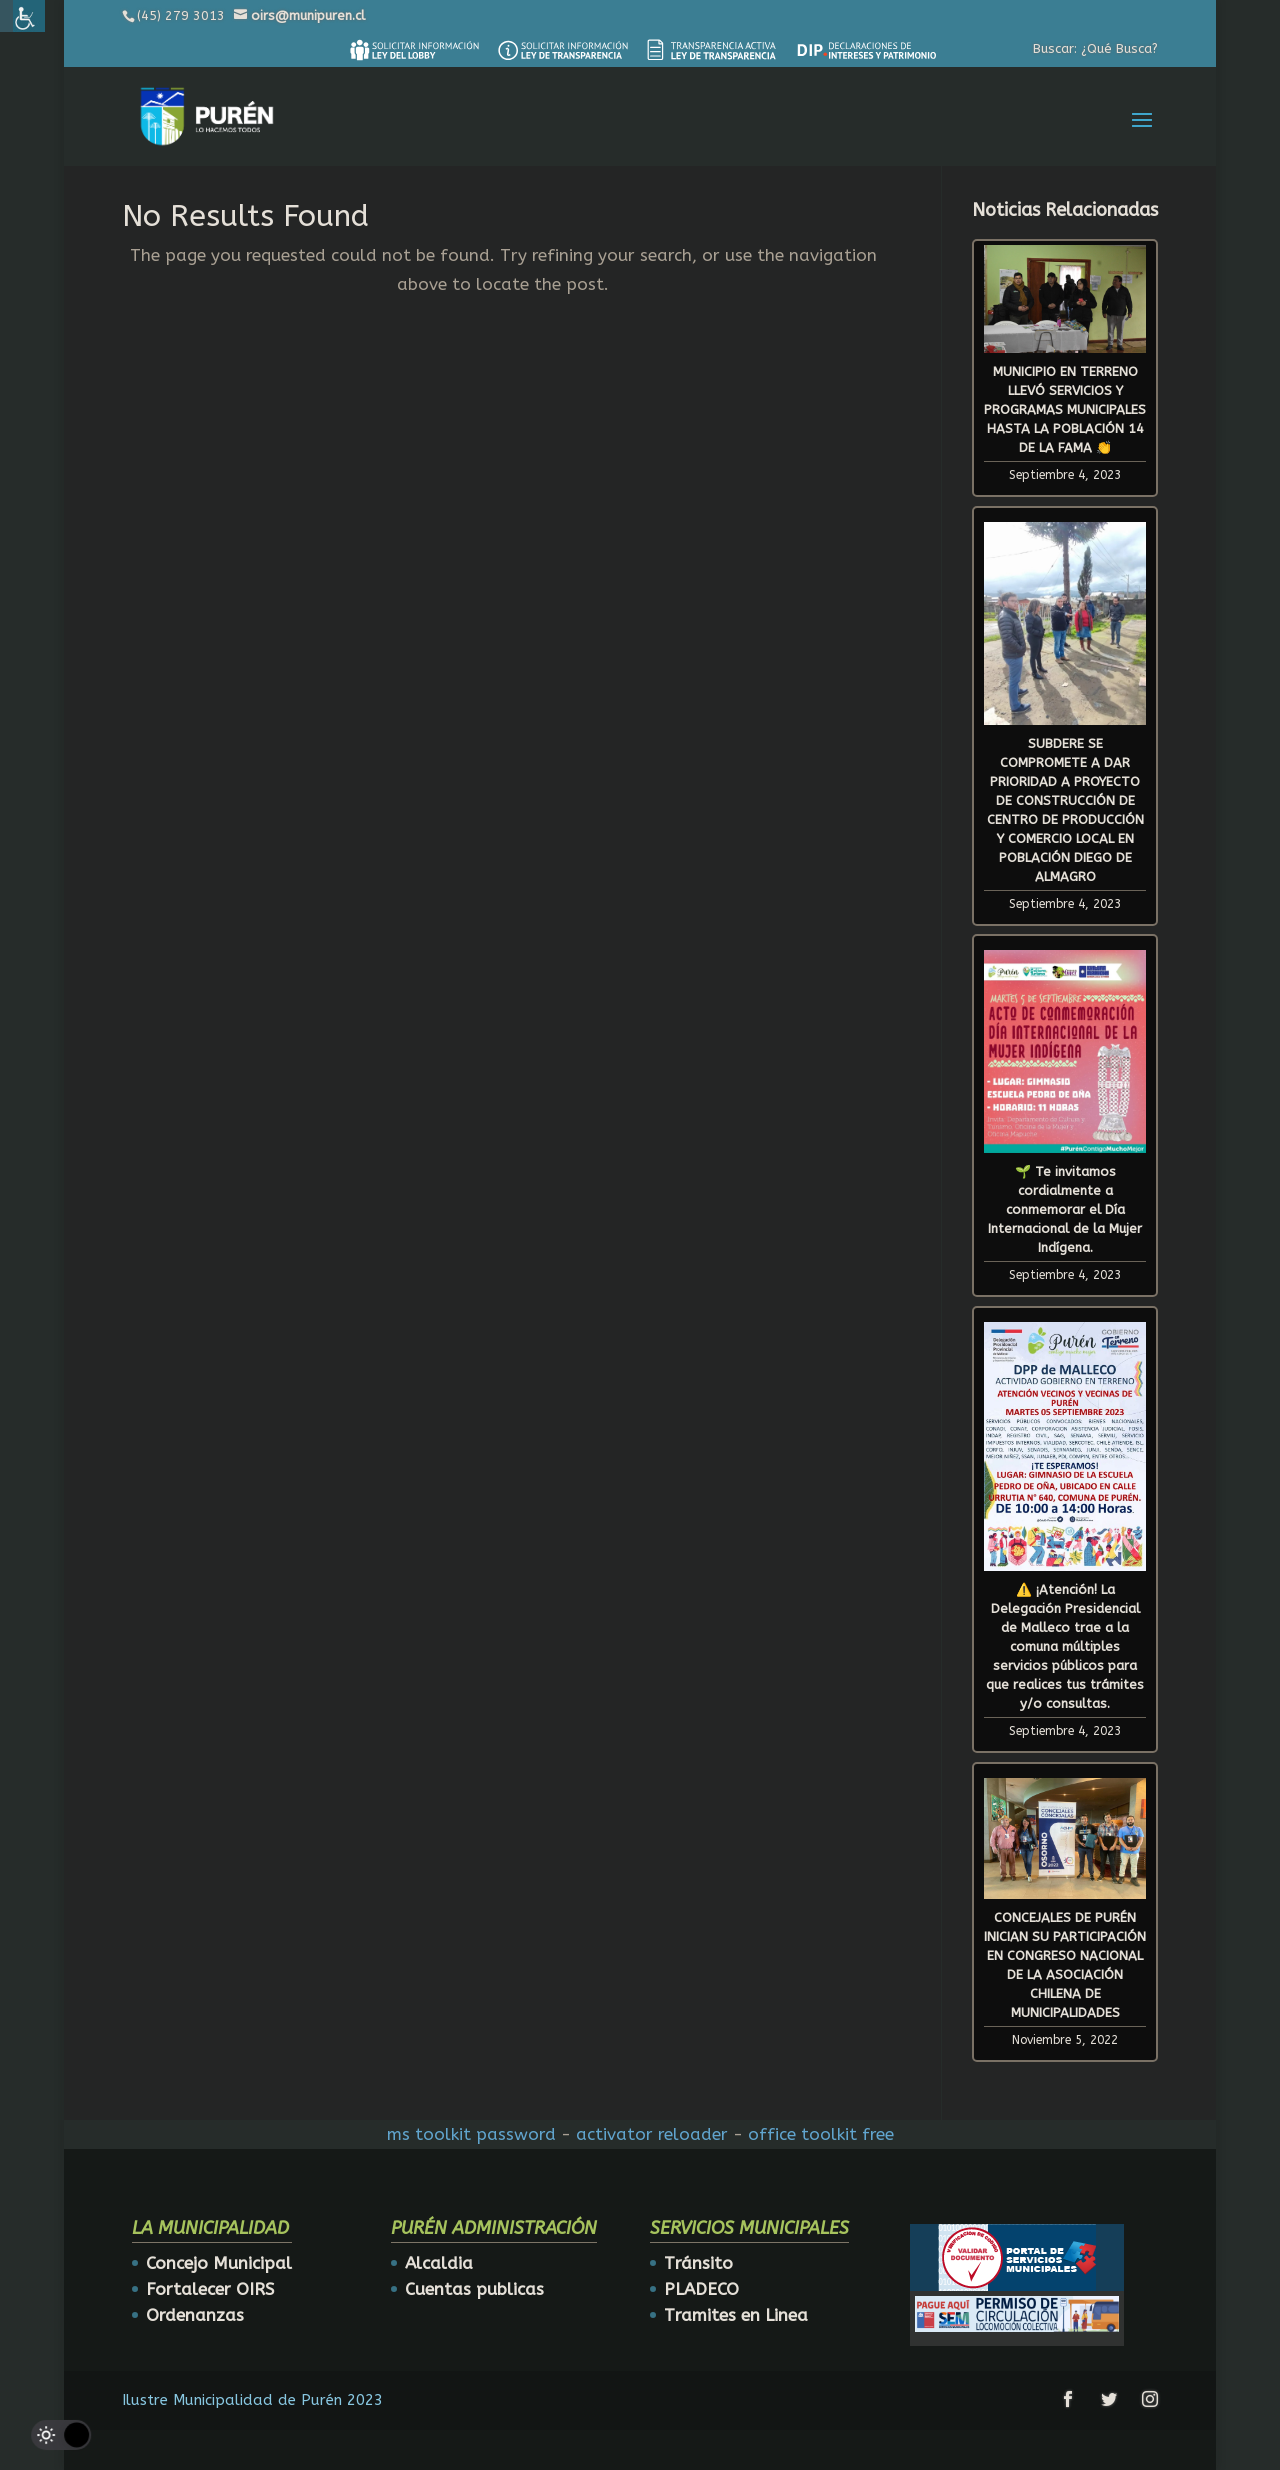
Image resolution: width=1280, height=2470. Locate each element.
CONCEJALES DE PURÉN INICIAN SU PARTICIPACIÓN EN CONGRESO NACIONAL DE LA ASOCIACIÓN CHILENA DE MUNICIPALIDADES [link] (1065, 1965)
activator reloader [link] (652, 2134)
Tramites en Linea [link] (736, 2315)
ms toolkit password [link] (471, 2134)
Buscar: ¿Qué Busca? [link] (1095, 48)
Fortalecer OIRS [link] (210, 2289)
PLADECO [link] (701, 2289)
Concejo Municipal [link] (219, 2263)
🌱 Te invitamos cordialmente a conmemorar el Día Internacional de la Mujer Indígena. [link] (1065, 1209)
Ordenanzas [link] (195, 2315)
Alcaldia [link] (439, 2263)
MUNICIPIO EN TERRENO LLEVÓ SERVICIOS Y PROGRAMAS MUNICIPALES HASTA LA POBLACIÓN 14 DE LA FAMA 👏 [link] (1065, 409)
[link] (414, 50)
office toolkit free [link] (821, 2134)
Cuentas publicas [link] (474, 2289)
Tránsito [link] (698, 2263)
